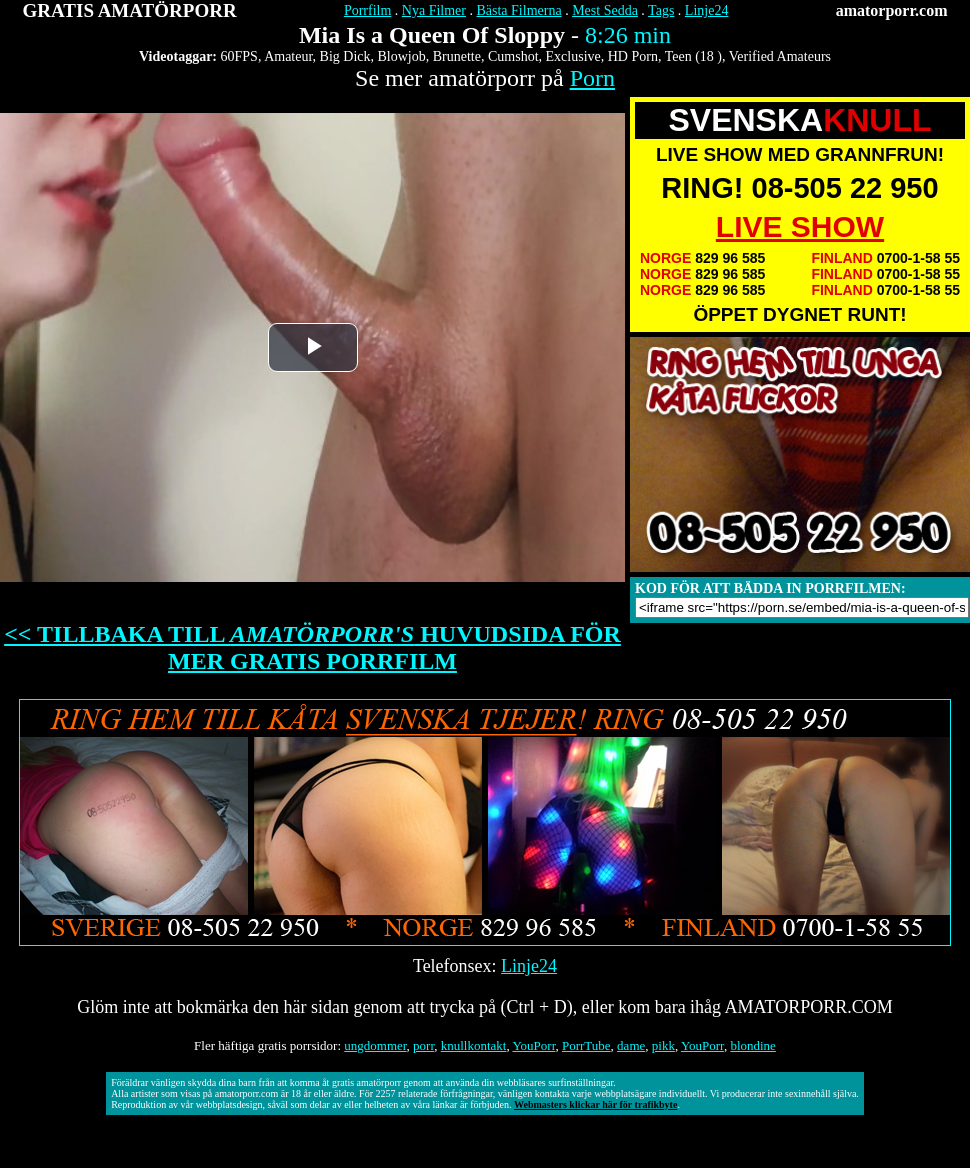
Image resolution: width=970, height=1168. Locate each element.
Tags (661, 10)
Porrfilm (367, 10)
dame (631, 1045)
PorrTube (586, 1045)
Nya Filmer (434, 10)
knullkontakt (474, 1045)
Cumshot (513, 56)
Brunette (457, 56)
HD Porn (633, 56)
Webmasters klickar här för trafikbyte (595, 1104)
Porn (592, 78)
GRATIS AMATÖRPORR (130, 10)
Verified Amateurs (780, 56)
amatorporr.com (892, 10)
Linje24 (707, 10)
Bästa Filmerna (518, 10)
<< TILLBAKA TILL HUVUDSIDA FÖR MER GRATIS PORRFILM (312, 647)
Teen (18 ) (693, 56)
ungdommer (375, 1045)
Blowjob (402, 56)
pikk (663, 1045)
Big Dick (345, 56)
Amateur (288, 56)
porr (423, 1045)
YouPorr (533, 1045)
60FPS (239, 56)
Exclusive (573, 56)
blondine (753, 1045)
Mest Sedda (605, 10)
